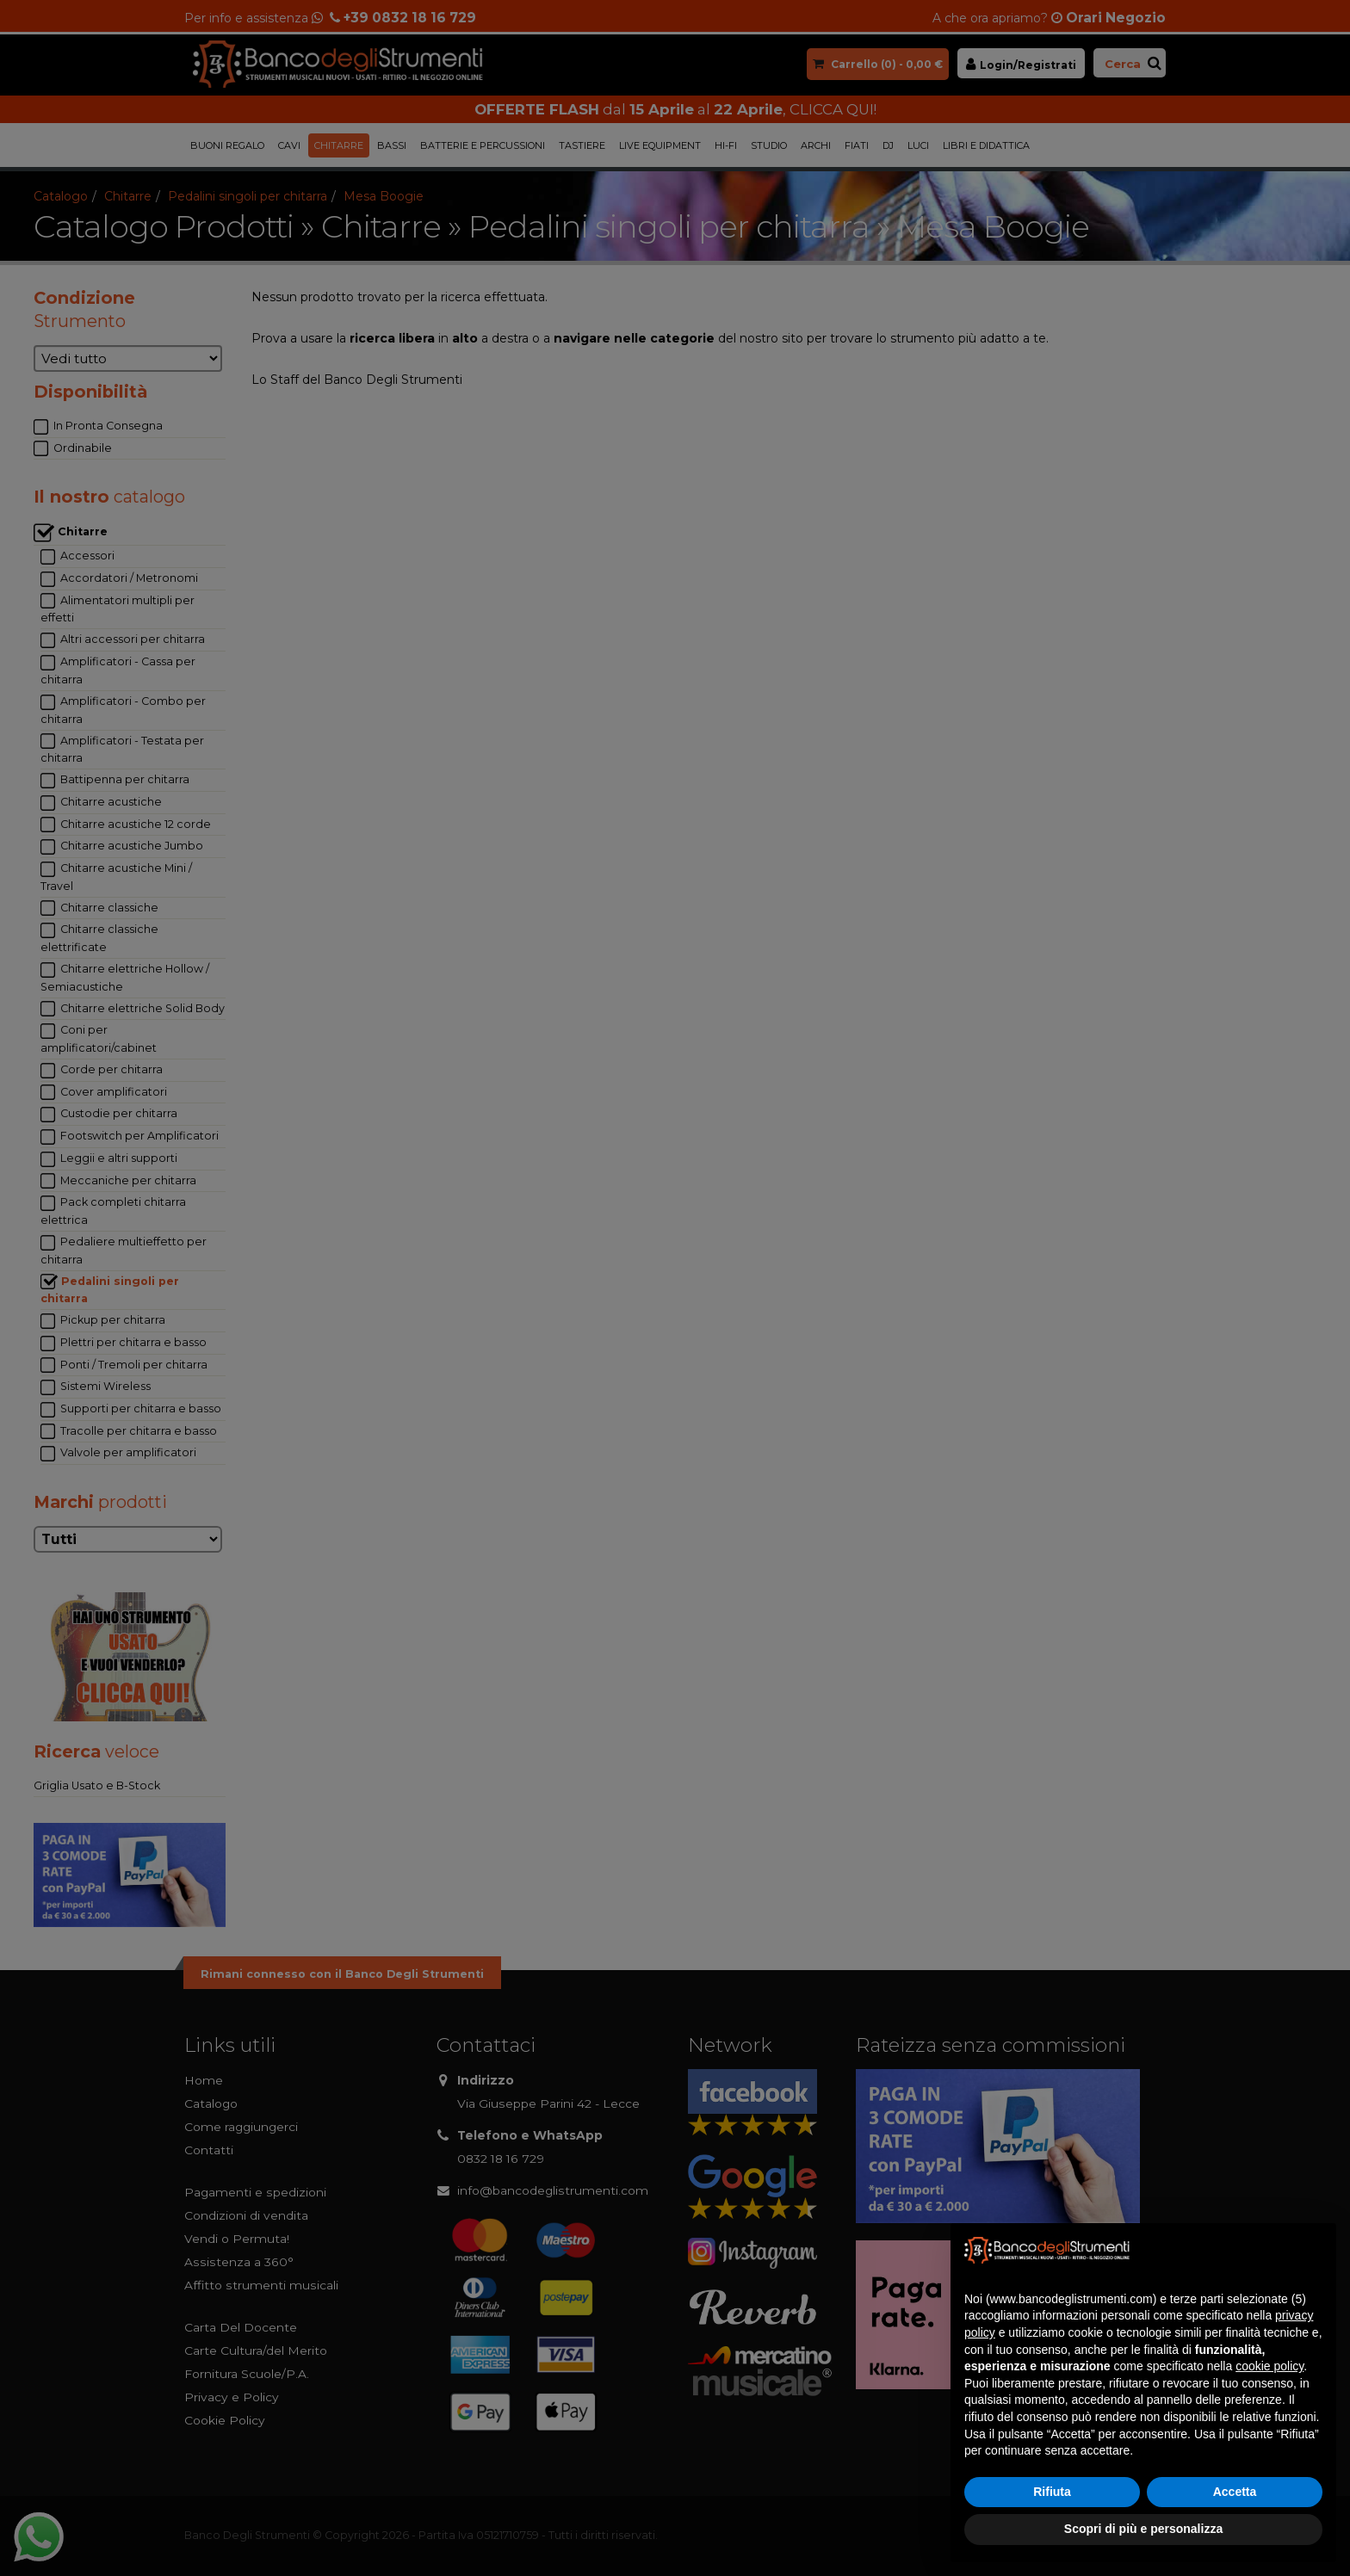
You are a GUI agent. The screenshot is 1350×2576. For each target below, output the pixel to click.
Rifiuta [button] (1052, 2492)
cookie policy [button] (1269, 2366)
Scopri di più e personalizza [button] (1143, 2529)
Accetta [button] (1235, 2492)
